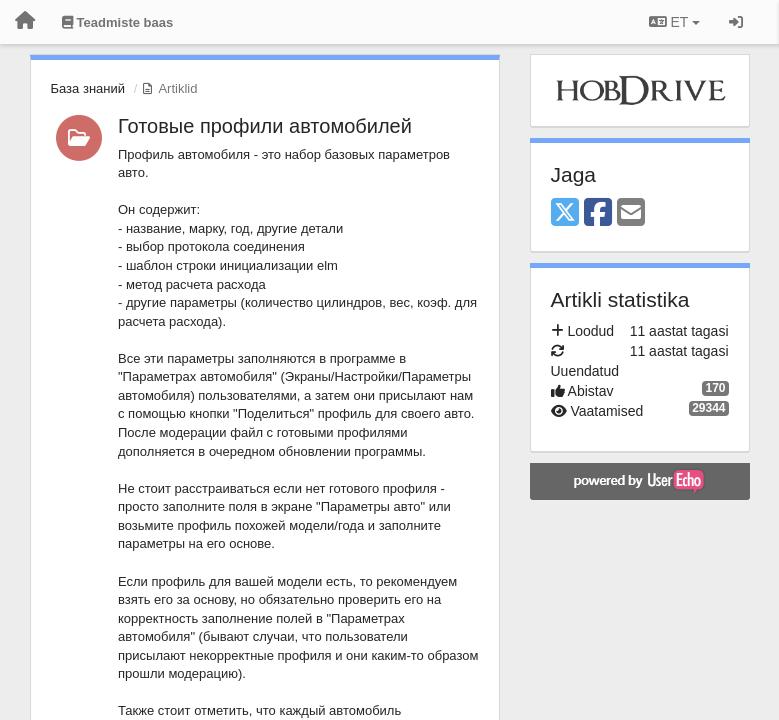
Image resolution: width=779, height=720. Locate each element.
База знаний (88, 88)
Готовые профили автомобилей (265, 126)
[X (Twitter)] (565, 213)
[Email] (631, 213)
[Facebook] (598, 213)
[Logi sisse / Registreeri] (736, 22)
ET (674, 22)
